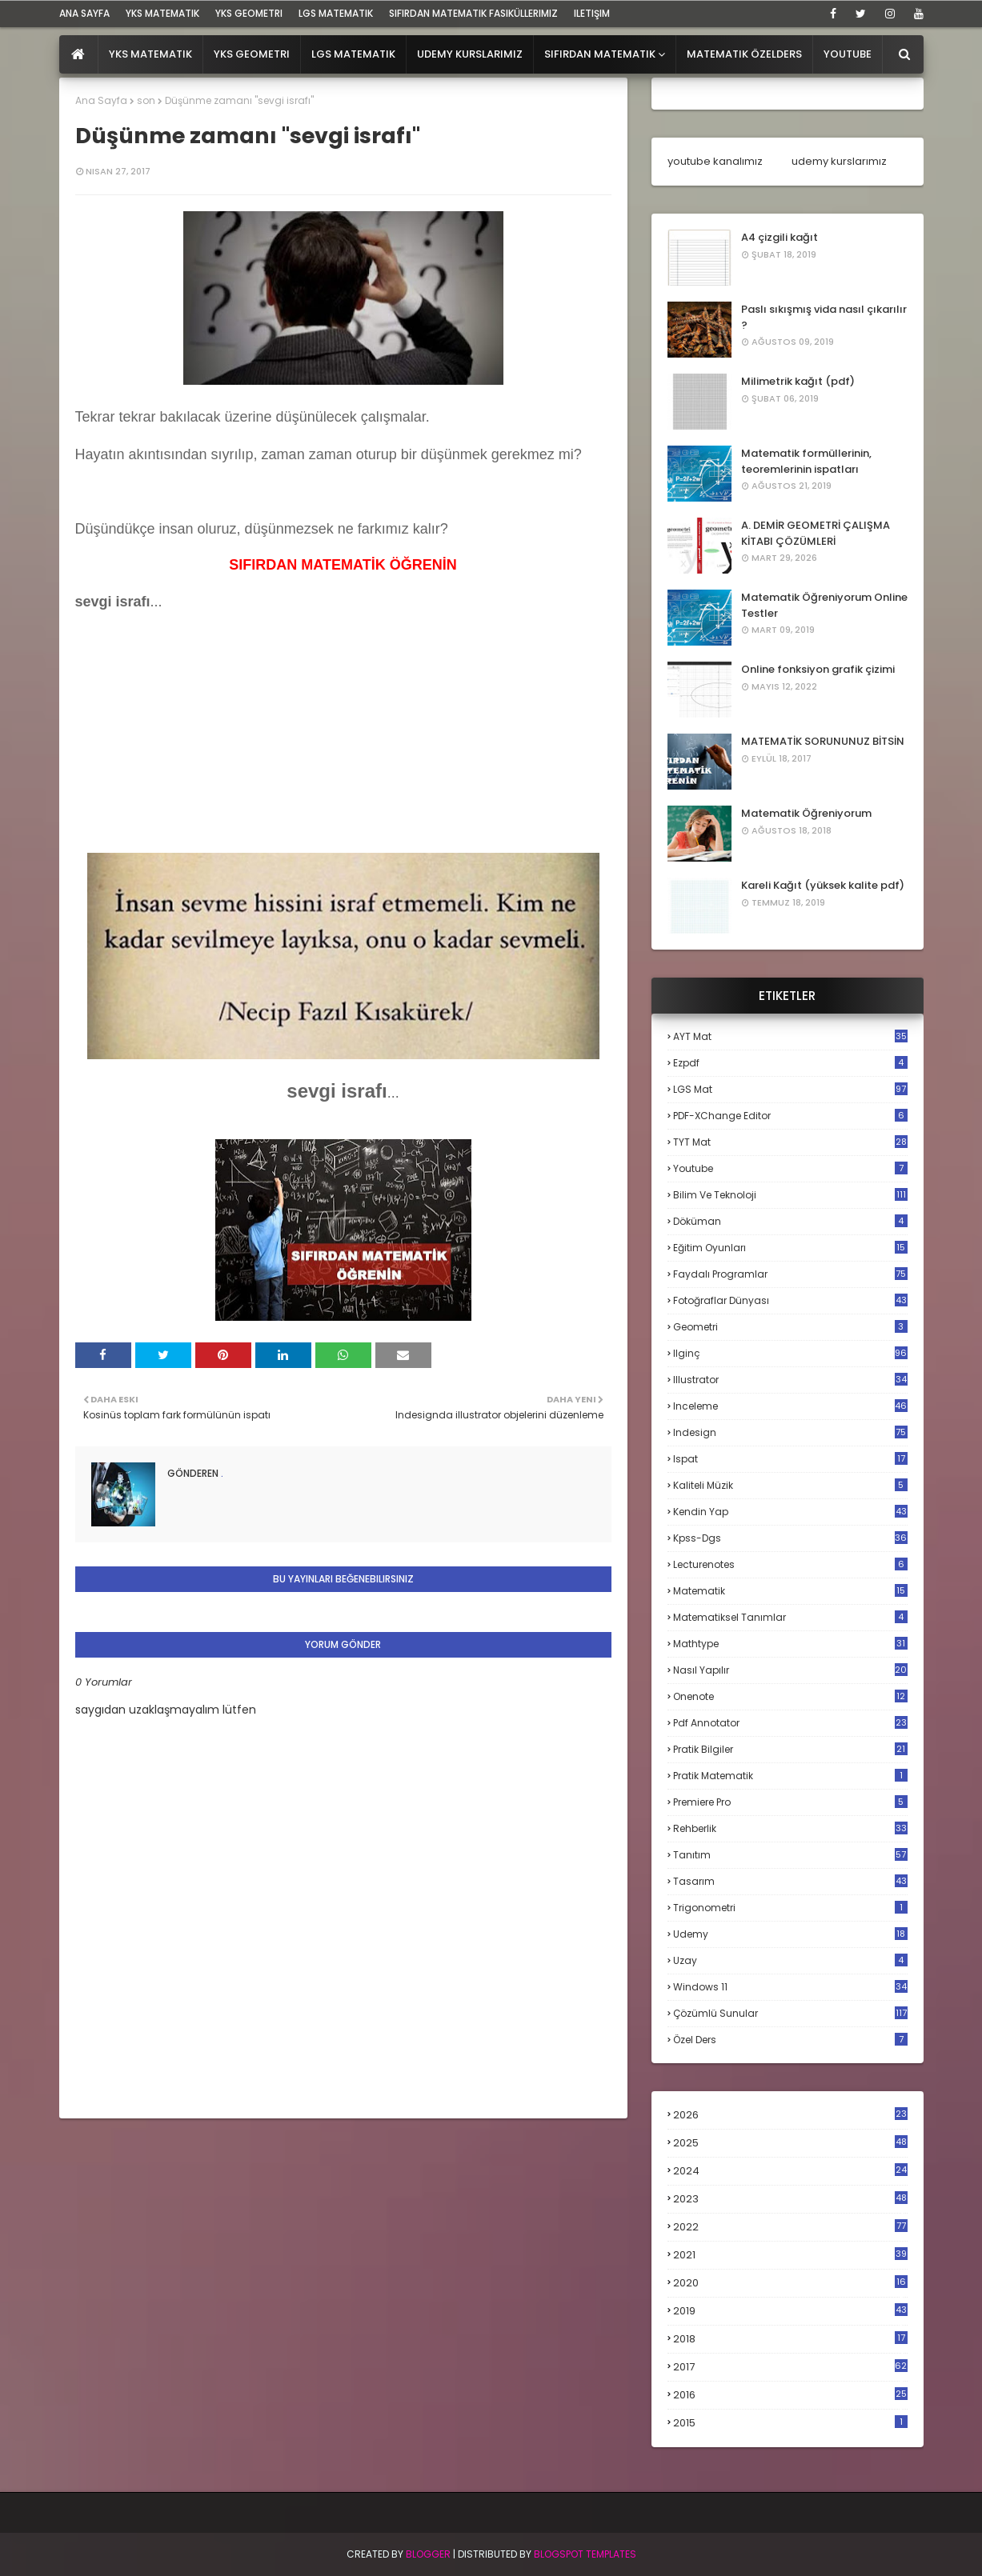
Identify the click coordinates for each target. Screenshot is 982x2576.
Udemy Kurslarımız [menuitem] (470, 54)
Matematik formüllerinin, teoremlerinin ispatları (806, 461)
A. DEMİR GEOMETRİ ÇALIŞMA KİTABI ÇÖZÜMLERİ (815, 533)
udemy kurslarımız (839, 161)
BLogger (428, 2554)
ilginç (790, 1353)
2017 (790, 2367)
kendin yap (790, 1511)
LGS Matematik (336, 13)
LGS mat (790, 1089)
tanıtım (790, 1855)
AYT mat (790, 1036)
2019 (790, 2311)
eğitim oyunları (790, 1247)
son (146, 100)
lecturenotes (790, 1564)
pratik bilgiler (790, 1749)
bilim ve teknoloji (790, 1195)
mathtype (790, 1643)
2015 (790, 2422)
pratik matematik (790, 1775)
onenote (790, 1696)
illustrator (790, 1379)
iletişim (592, 13)
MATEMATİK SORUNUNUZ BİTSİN (822, 741)
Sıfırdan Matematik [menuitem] (599, 54)
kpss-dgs (790, 1538)
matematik (790, 1591)
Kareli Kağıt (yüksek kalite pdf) (822, 885)
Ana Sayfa (101, 100)
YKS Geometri (249, 13)
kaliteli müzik (790, 1485)
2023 (790, 2199)
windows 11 (790, 1987)
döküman (790, 1221)
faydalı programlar (790, 1274)
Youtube (790, 1168)
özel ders (790, 2039)
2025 (790, 2142)
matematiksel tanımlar (790, 1617)
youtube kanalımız (715, 161)
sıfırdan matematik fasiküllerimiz (473, 13)
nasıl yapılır (790, 1670)
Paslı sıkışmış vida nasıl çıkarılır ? (824, 317)
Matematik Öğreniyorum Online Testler (824, 605)
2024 (790, 2170)
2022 (790, 2226)
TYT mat (790, 1142)
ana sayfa (84, 13)
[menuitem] (78, 54)
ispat (790, 1459)
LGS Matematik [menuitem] (353, 54)
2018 (790, 2339)
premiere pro (790, 1802)
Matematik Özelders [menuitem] (744, 54)
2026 (790, 2114)
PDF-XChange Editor (790, 1115)
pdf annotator (790, 1723)
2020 (790, 2283)
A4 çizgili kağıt (779, 237)
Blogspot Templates (585, 2554)
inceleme (790, 1406)
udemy (790, 1934)
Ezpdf (790, 1063)
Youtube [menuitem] (848, 54)
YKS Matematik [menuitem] (150, 54)
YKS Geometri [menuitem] (252, 54)
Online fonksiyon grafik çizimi (818, 669)
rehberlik (790, 1828)
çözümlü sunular (790, 2013)
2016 (790, 2395)
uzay (790, 1960)
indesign (790, 1432)
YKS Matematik (162, 13)
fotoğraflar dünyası (790, 1300)
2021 (790, 2254)
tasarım (790, 1881)
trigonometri (790, 1907)
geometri (790, 1327)
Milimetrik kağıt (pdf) (798, 381)
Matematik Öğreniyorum (806, 813)
